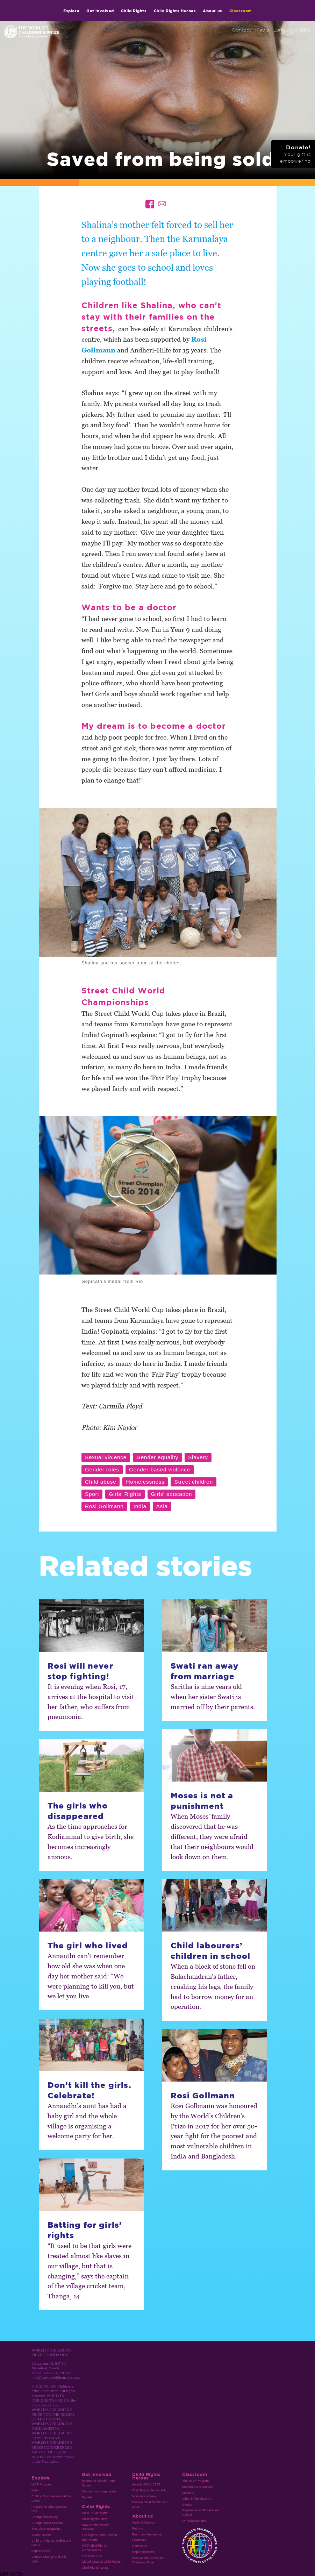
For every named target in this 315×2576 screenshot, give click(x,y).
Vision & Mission (143, 2522)
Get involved (100, 10)
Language (291, 30)
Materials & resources (197, 2487)
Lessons (188, 2493)
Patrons (137, 2528)
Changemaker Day (44, 2517)
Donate (87, 2497)
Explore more (40, 2551)
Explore (71, 10)
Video (35, 2490)
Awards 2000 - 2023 (146, 2484)
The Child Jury (92, 2556)
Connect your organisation (100, 2491)
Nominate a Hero (144, 2496)
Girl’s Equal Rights (94, 2513)
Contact (241, 30)
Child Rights (134, 10)
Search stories (41, 2534)
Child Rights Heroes (175, 10)
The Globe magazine (45, 2529)
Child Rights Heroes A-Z (149, 2490)
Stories (187, 2504)
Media (262, 30)
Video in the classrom (197, 2498)
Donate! (295, 154)
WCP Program (41, 2484)
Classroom (240, 10)
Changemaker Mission (47, 2523)
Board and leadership (147, 2534)
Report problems (143, 2552)
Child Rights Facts (94, 2519)
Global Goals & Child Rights (101, 2561)
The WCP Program (195, 2481)
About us (212, 10)
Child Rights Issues (95, 2567)
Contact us (139, 2546)
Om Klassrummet (194, 2521)
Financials (139, 2540)
